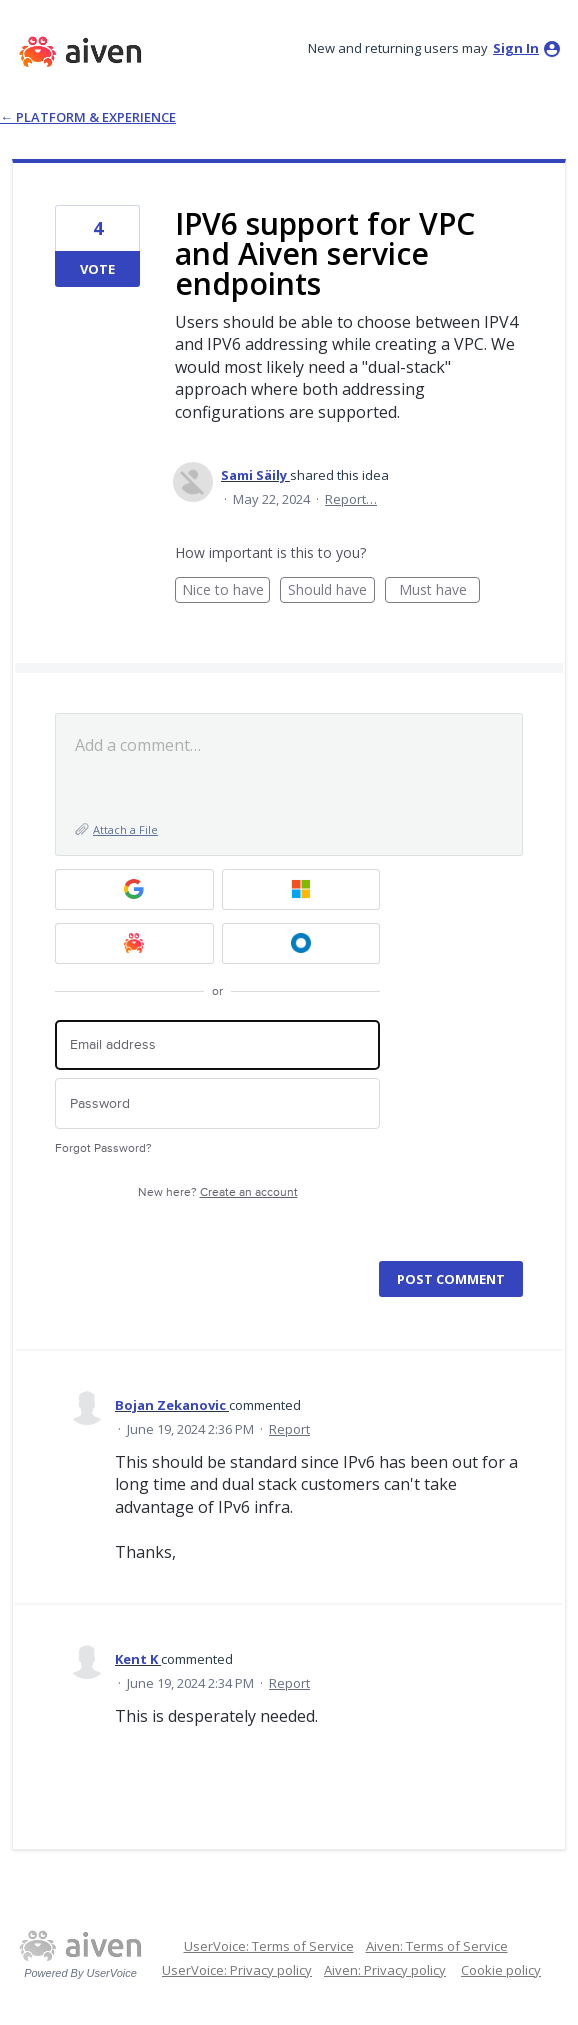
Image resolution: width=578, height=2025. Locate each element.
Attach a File (125, 829)
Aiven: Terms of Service (437, 1946)
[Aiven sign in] (134, 943)
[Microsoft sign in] (301, 889)
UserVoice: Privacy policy (237, 1970)
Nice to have (226, 591)
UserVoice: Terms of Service (269, 1946)
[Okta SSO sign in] (301, 943)
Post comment (451, 1279)
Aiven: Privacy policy (385, 1970)
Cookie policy (501, 1970)
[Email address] (217, 1045)
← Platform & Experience (88, 117)
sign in (516, 48)
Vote (97, 269)
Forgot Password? (103, 1148)
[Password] (217, 1103)
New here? (218, 1192)
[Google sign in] (134, 889)
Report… (351, 499)
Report (289, 1429)
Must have (440, 591)
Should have (331, 591)
